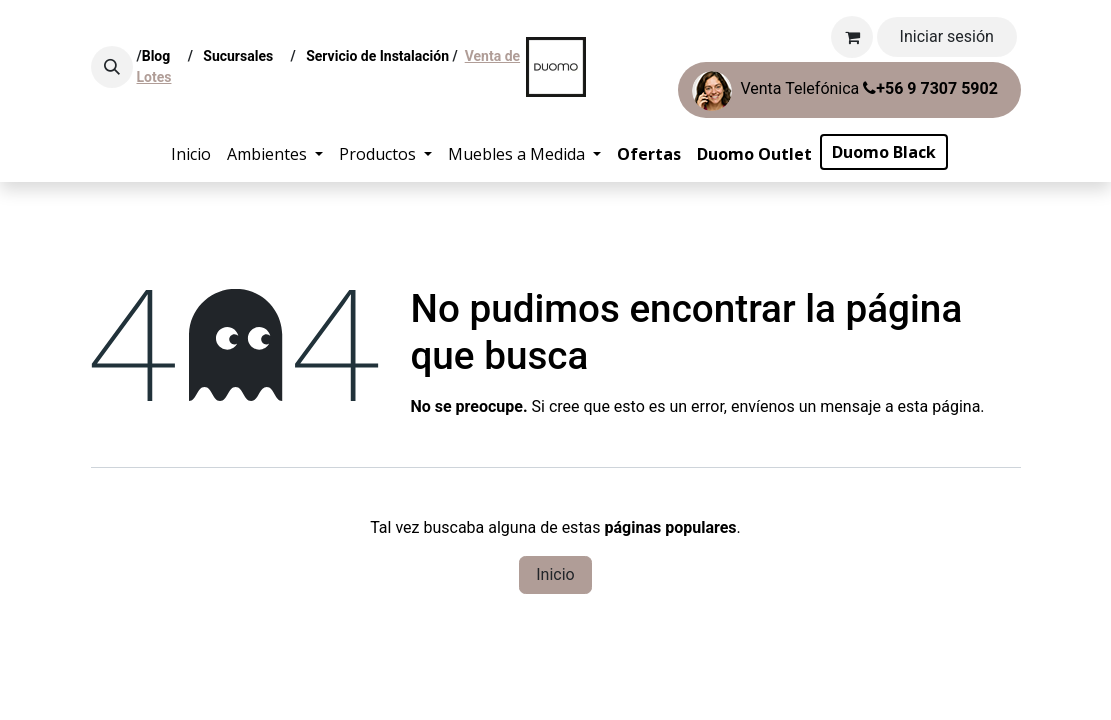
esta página (939, 406)
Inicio (555, 574)
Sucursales (243, 56)
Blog (160, 56)
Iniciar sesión (947, 36)
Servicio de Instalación (377, 56)
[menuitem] (191, 154)
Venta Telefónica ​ (844, 91)
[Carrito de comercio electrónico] (852, 37)
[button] (112, 67)
